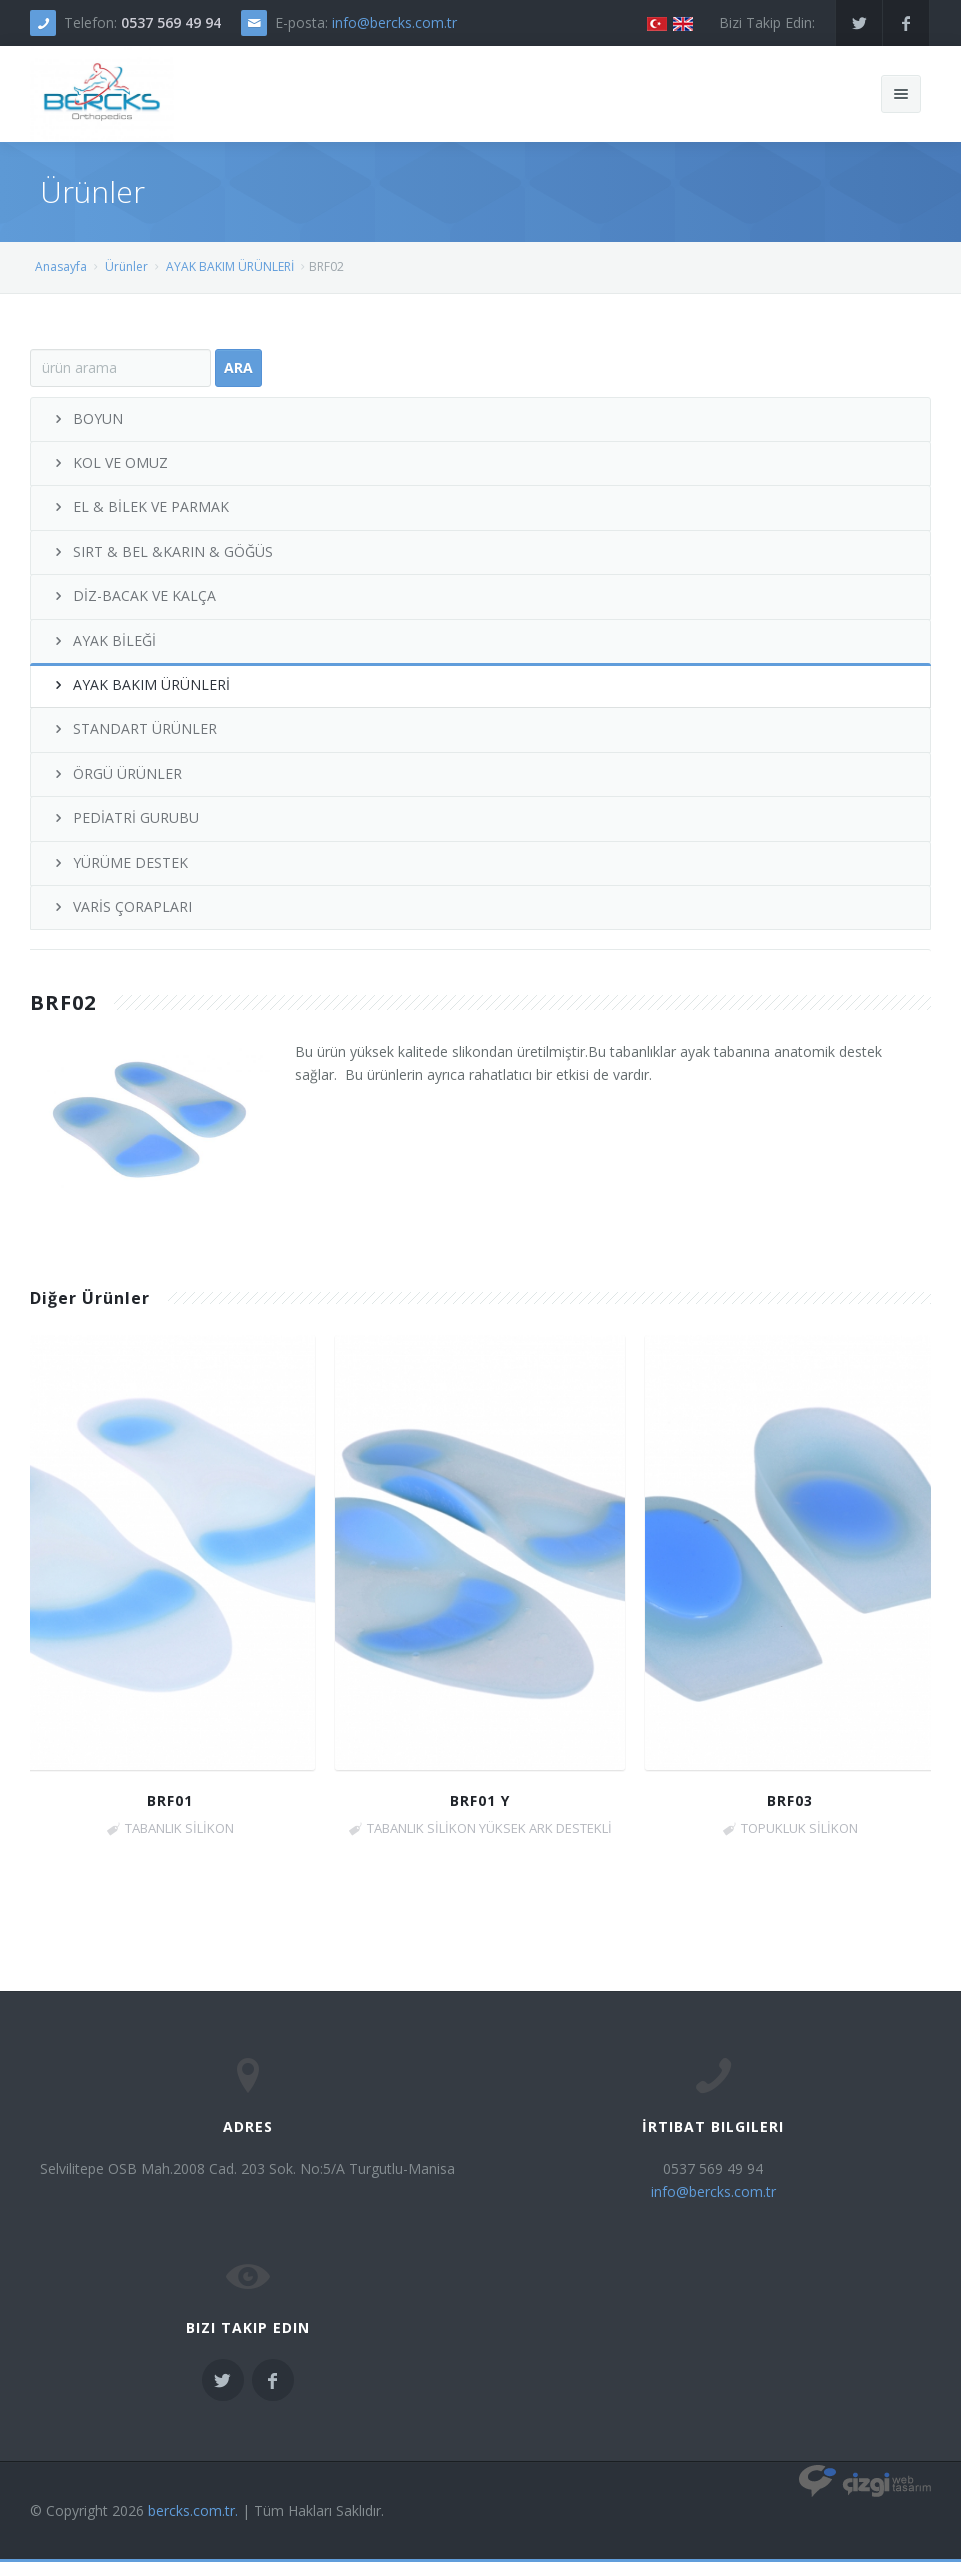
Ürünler (126, 266)
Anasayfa (61, 266)
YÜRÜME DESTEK (119, 862)
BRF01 (170, 1800)
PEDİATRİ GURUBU (125, 817)
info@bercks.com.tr (394, 22)
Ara (238, 367)
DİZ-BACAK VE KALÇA (133, 595)
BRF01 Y (480, 1800)
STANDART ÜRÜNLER (134, 728)
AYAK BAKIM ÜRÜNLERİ (230, 266)
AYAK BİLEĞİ (103, 640)
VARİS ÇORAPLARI (121, 906)
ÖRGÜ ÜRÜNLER (116, 773)
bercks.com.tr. (193, 2510)
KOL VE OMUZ (109, 462)
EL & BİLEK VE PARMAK (140, 506)
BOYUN (87, 418)
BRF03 (790, 1800)
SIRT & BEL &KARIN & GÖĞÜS (162, 551)
